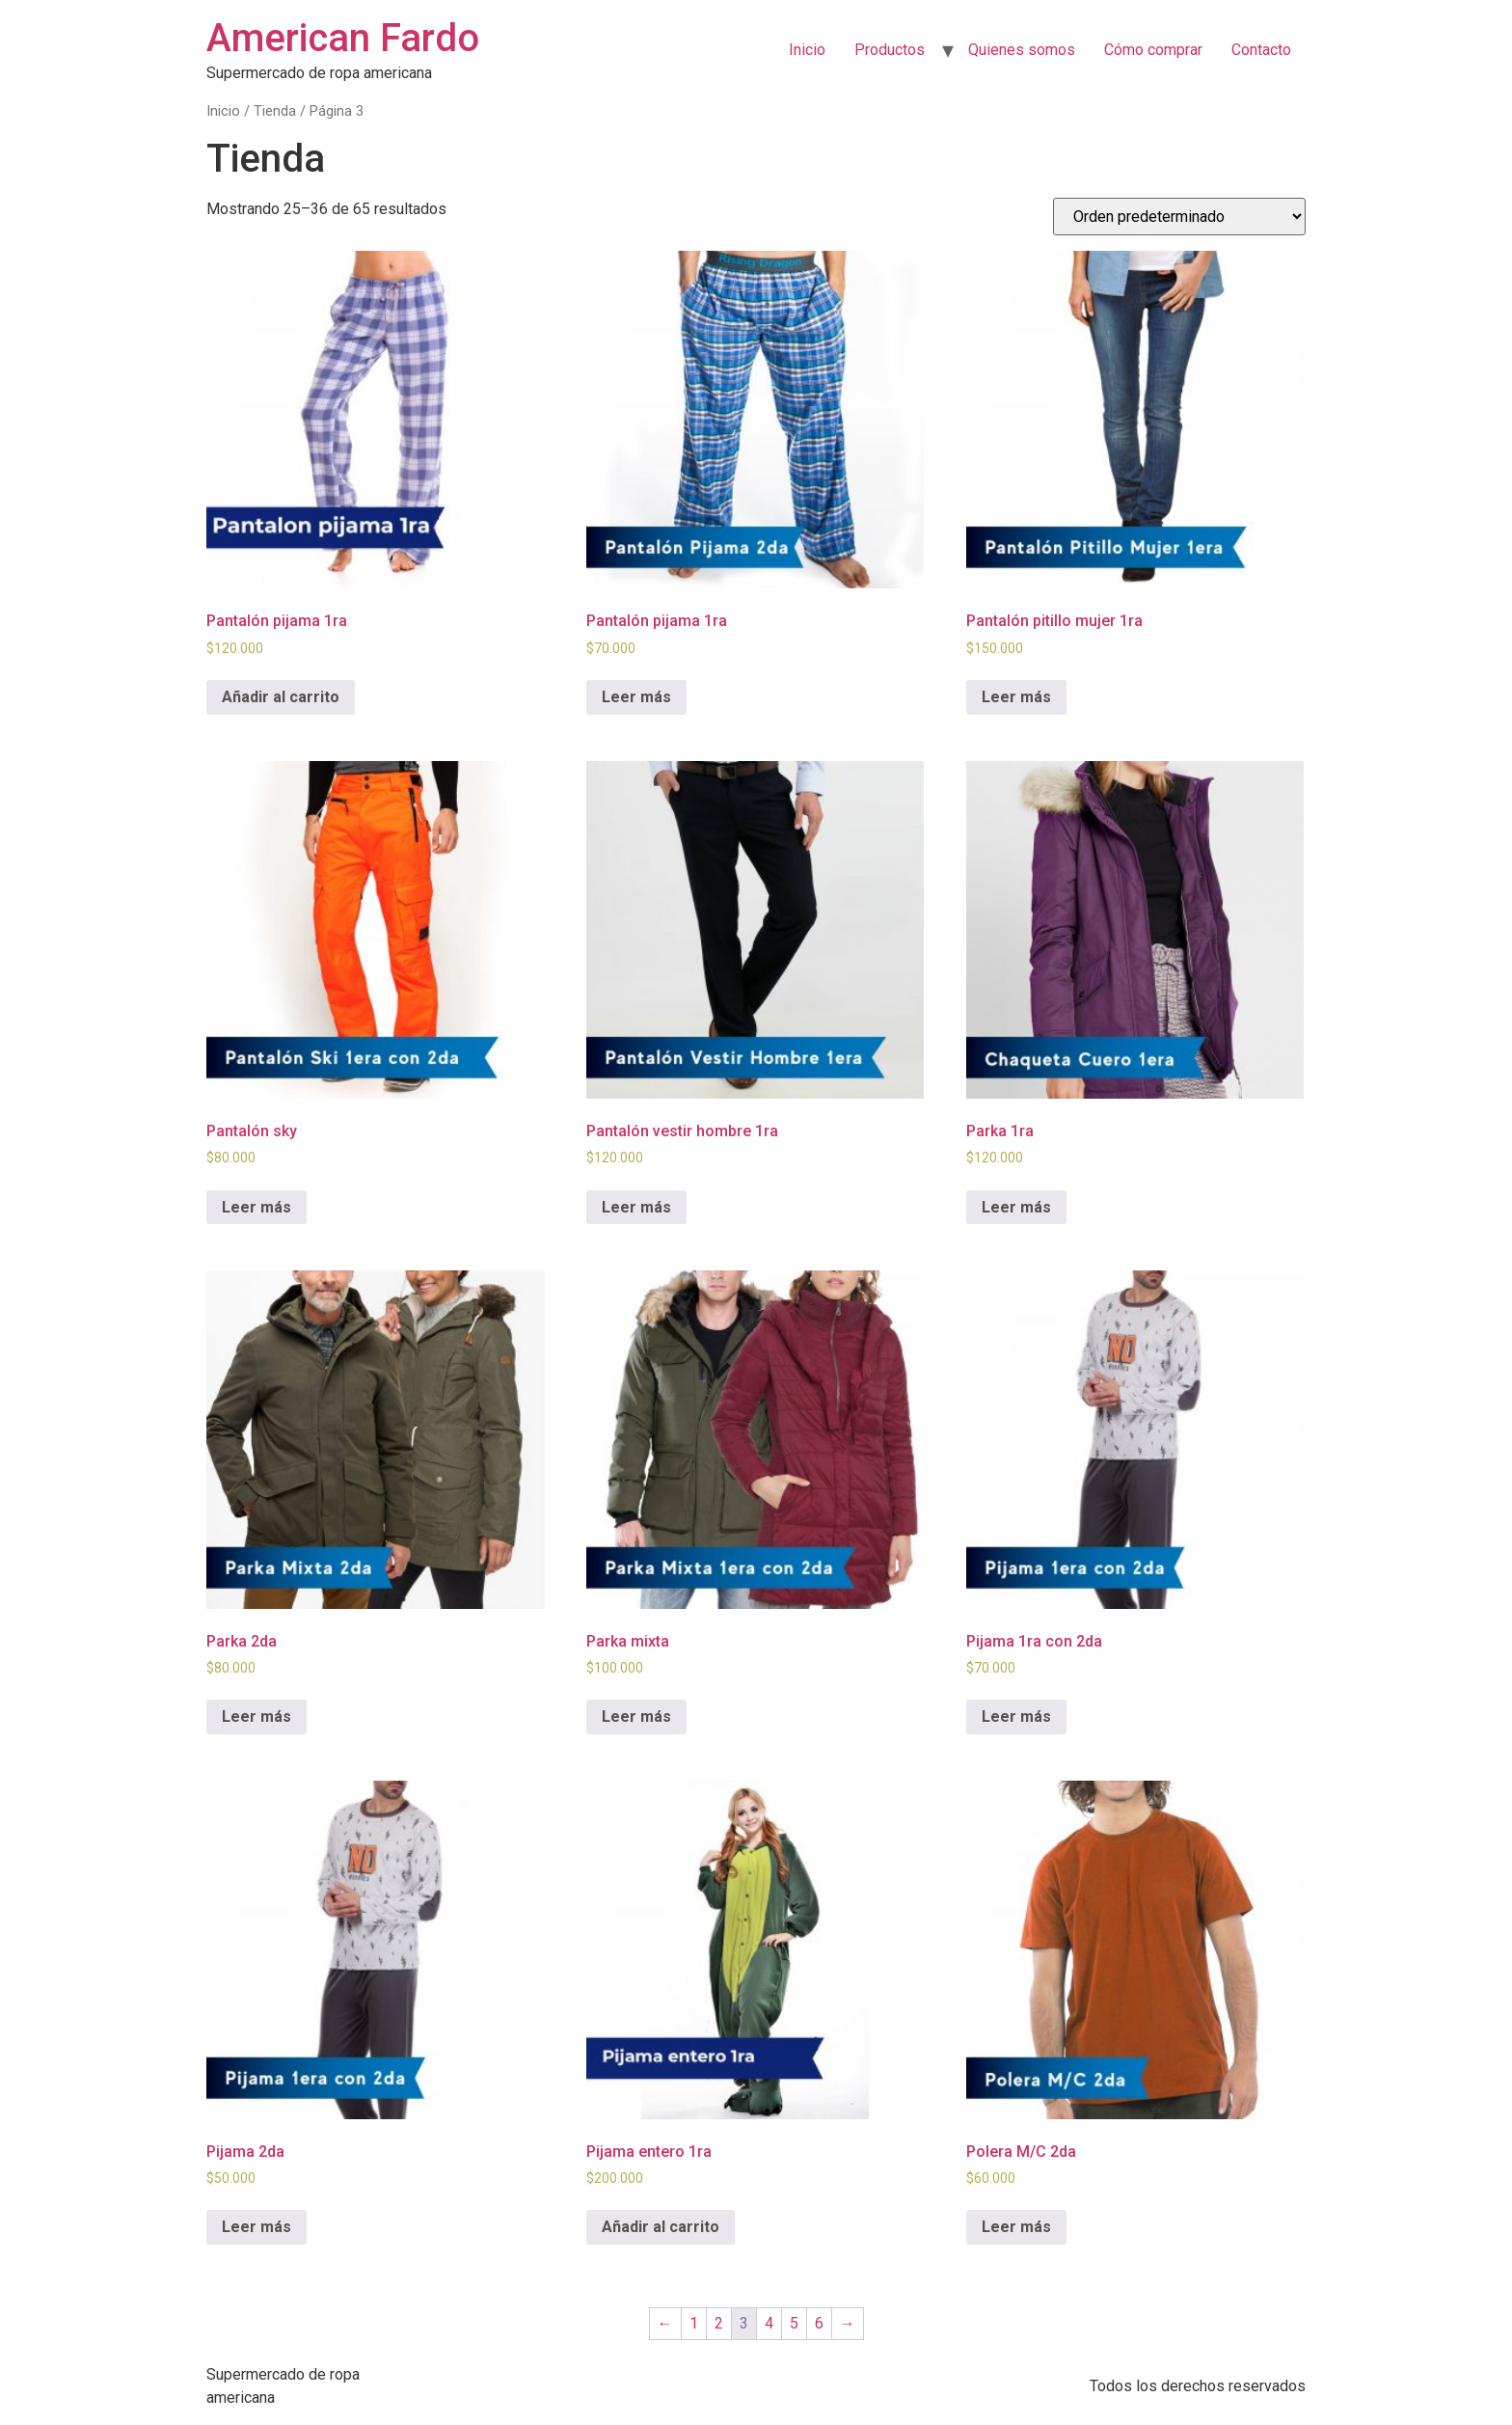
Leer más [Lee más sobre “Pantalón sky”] (256, 1207)
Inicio (807, 50)
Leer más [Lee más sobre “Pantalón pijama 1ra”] (636, 697)
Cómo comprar (1153, 50)
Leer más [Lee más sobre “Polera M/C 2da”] (1016, 2227)
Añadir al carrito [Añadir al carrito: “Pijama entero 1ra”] (660, 2227)
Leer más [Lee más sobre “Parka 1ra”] (1016, 1207)
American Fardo (342, 38)
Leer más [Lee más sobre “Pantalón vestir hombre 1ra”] (636, 1207)
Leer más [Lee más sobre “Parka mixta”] (636, 1716)
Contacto (1261, 50)
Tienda (275, 111)
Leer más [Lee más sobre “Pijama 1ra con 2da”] (1016, 1716)
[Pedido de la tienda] (1179, 216)
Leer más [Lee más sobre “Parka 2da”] (256, 1716)
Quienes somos (1021, 50)
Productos (889, 50)
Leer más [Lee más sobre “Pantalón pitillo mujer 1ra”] (1016, 697)
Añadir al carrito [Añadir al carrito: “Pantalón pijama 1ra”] (280, 697)
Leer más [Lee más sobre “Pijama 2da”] (256, 2227)
